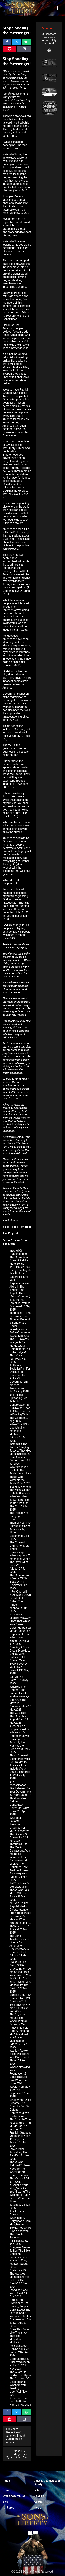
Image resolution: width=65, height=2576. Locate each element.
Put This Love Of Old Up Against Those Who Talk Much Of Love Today (19, 1890)
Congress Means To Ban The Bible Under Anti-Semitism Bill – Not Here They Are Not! (20, 2255)
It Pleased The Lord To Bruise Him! (18, 2401)
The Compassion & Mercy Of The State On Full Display (20, 1580)
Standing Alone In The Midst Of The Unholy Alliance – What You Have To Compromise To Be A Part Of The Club (20, 1496)
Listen (37, 2490)
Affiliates (8, 2507)
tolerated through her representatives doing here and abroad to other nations (16, 610)
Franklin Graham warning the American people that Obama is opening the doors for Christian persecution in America (16, 398)
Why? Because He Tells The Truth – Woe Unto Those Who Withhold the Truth (20, 1475)
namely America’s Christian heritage (14, 426)
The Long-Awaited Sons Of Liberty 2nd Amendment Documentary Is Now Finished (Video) (19, 1945)
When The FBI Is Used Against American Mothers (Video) (20, 1431)
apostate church (16, 716)
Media (37, 2507)
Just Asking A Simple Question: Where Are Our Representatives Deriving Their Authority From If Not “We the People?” (20, 1737)
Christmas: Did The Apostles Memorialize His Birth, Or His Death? (19, 2277)
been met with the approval (16, 711)
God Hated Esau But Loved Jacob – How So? (20, 2362)
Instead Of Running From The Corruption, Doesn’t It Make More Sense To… (19, 1259)
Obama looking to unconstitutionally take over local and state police (16, 378)
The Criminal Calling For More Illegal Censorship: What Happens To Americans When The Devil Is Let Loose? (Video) (20, 1555)
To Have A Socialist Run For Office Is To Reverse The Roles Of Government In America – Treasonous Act (20, 1378)
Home (6, 2480)
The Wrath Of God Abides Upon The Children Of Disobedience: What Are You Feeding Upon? (20, 2381)
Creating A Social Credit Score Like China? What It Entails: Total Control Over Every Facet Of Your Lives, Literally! (20, 1659)
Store (6, 2490)
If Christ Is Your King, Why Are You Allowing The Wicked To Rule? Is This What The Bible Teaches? (20, 2194)
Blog (5, 2501)
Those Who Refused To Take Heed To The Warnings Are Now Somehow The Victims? (20, 2170)
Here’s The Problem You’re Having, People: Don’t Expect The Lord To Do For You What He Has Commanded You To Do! (20, 2311)
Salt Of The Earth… (16, 1678)
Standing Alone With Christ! (19, 2291)
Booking (39, 2495)
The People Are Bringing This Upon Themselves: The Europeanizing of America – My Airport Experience (20, 1524)
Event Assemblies (14, 2495)
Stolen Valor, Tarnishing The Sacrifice (19, 2152)
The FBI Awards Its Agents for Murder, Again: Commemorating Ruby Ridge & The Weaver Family (20, 1348)
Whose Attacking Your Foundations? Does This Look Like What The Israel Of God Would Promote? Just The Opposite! (20, 2080)
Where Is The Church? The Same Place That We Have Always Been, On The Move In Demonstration (20, 1696)
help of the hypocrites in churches (16, 650)
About (38, 2501)
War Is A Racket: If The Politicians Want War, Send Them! (19, 2055)
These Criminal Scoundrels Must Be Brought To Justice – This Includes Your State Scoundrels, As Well (20, 1765)
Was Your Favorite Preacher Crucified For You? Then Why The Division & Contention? (19, 1827)
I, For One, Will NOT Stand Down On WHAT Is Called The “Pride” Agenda (20, 1600)
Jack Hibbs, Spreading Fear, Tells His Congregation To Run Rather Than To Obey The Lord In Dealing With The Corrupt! (20, 1406)
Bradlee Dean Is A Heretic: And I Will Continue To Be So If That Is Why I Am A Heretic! (20, 2001)
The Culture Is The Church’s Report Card (18, 1716)
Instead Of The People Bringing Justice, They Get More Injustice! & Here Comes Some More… (20, 1452)
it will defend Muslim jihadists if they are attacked (16, 367)
